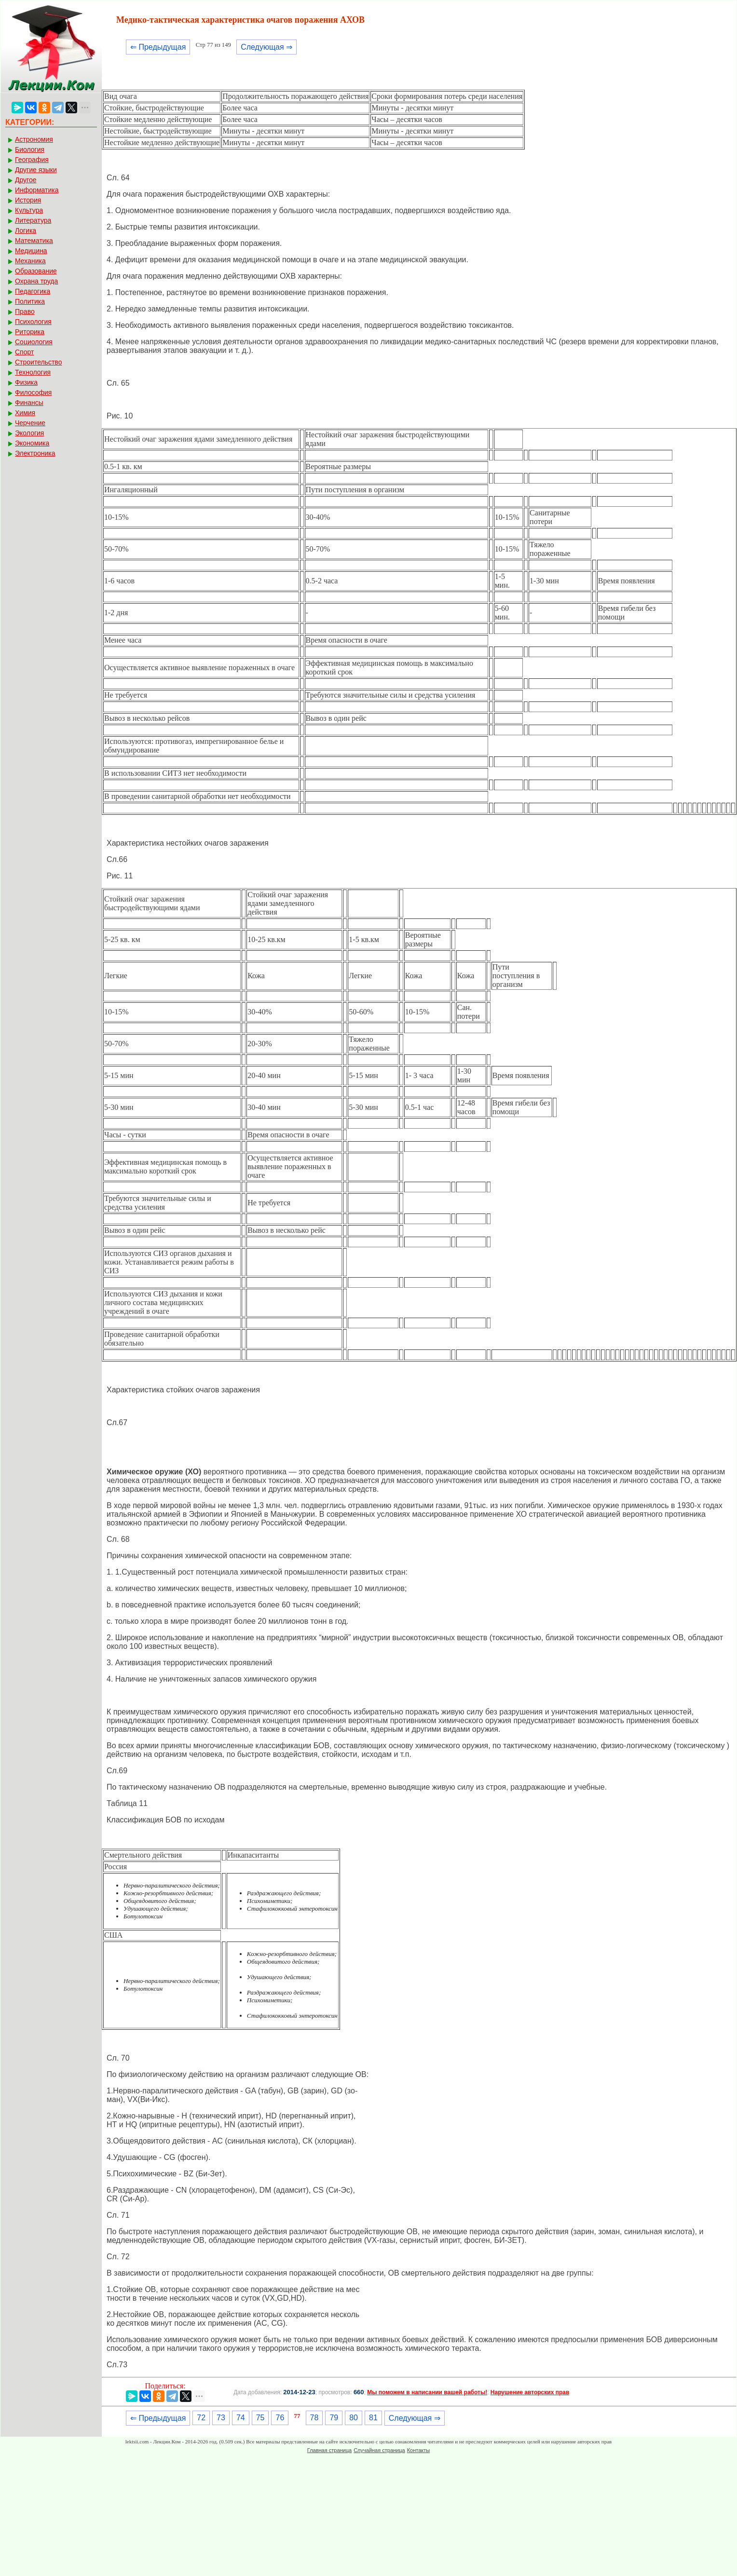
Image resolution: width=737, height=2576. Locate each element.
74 (240, 2418)
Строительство (38, 362)
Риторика (29, 332)
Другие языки (36, 170)
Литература (33, 220)
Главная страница (329, 2450)
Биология (29, 149)
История (28, 200)
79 (333, 2418)
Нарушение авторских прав (530, 2392)
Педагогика (32, 291)
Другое (25, 180)
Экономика (32, 443)
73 (221, 2418)
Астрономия (34, 139)
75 (260, 2418)
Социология (34, 342)
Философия (33, 392)
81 (373, 2418)
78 (314, 2418)
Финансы (29, 402)
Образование (36, 271)
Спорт (24, 352)
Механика (30, 261)
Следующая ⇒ (266, 47)
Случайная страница (379, 2450)
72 (201, 2418)
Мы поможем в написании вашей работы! (427, 2392)
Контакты (418, 2450)
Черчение (30, 423)
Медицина (31, 251)
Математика (34, 240)
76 (279, 2418)
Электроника (35, 453)
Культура (29, 210)
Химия (25, 413)
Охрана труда (36, 281)
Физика (26, 382)
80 (353, 2418)
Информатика (36, 190)
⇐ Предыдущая (158, 47)
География (32, 159)
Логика (25, 230)
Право (25, 311)
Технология (33, 372)
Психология (33, 321)
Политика (30, 301)
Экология (29, 433)
